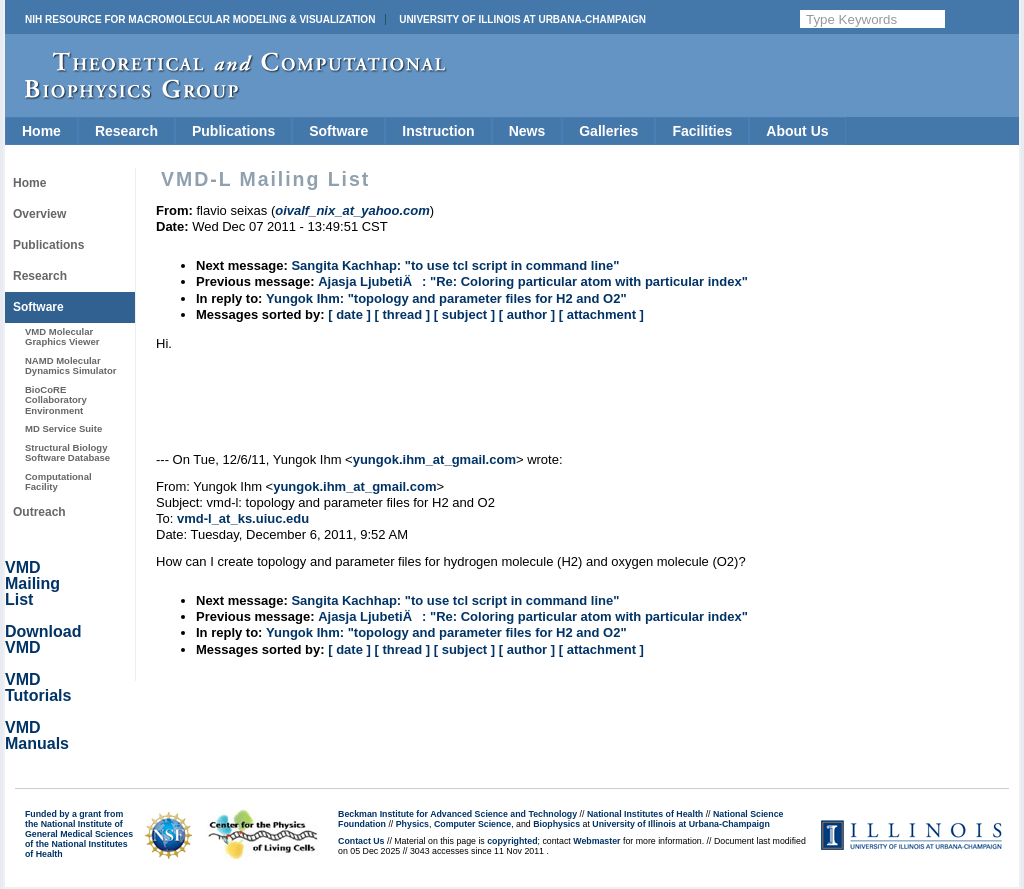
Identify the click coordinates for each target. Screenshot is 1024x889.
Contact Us (361, 841)
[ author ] (527, 314)
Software (338, 131)
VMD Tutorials (38, 687)
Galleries (608, 131)
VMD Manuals (37, 735)
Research (126, 131)
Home (41, 131)
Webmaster (596, 841)
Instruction (438, 131)
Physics (412, 824)
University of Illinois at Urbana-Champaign (522, 19)
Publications (233, 131)
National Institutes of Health (645, 814)
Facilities (702, 131)
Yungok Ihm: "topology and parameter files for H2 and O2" (446, 298)
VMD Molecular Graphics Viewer (62, 336)
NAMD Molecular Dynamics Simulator (71, 365)
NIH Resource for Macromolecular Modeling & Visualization (200, 19)
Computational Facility (58, 481)
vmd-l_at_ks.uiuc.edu (243, 518)
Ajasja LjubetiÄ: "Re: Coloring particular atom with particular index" (533, 281)
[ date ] (349, 314)
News (527, 131)
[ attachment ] (601, 314)
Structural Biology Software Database (67, 452)
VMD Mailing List (32, 583)
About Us (797, 131)
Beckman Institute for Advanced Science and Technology (457, 814)
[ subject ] (464, 314)
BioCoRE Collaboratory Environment (56, 400)
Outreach (39, 512)
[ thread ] (402, 314)
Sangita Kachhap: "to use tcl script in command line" (455, 265)
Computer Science (472, 824)
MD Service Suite (63, 428)
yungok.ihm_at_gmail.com (434, 459)
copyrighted (512, 841)
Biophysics (556, 824)
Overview (39, 214)
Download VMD (43, 639)
